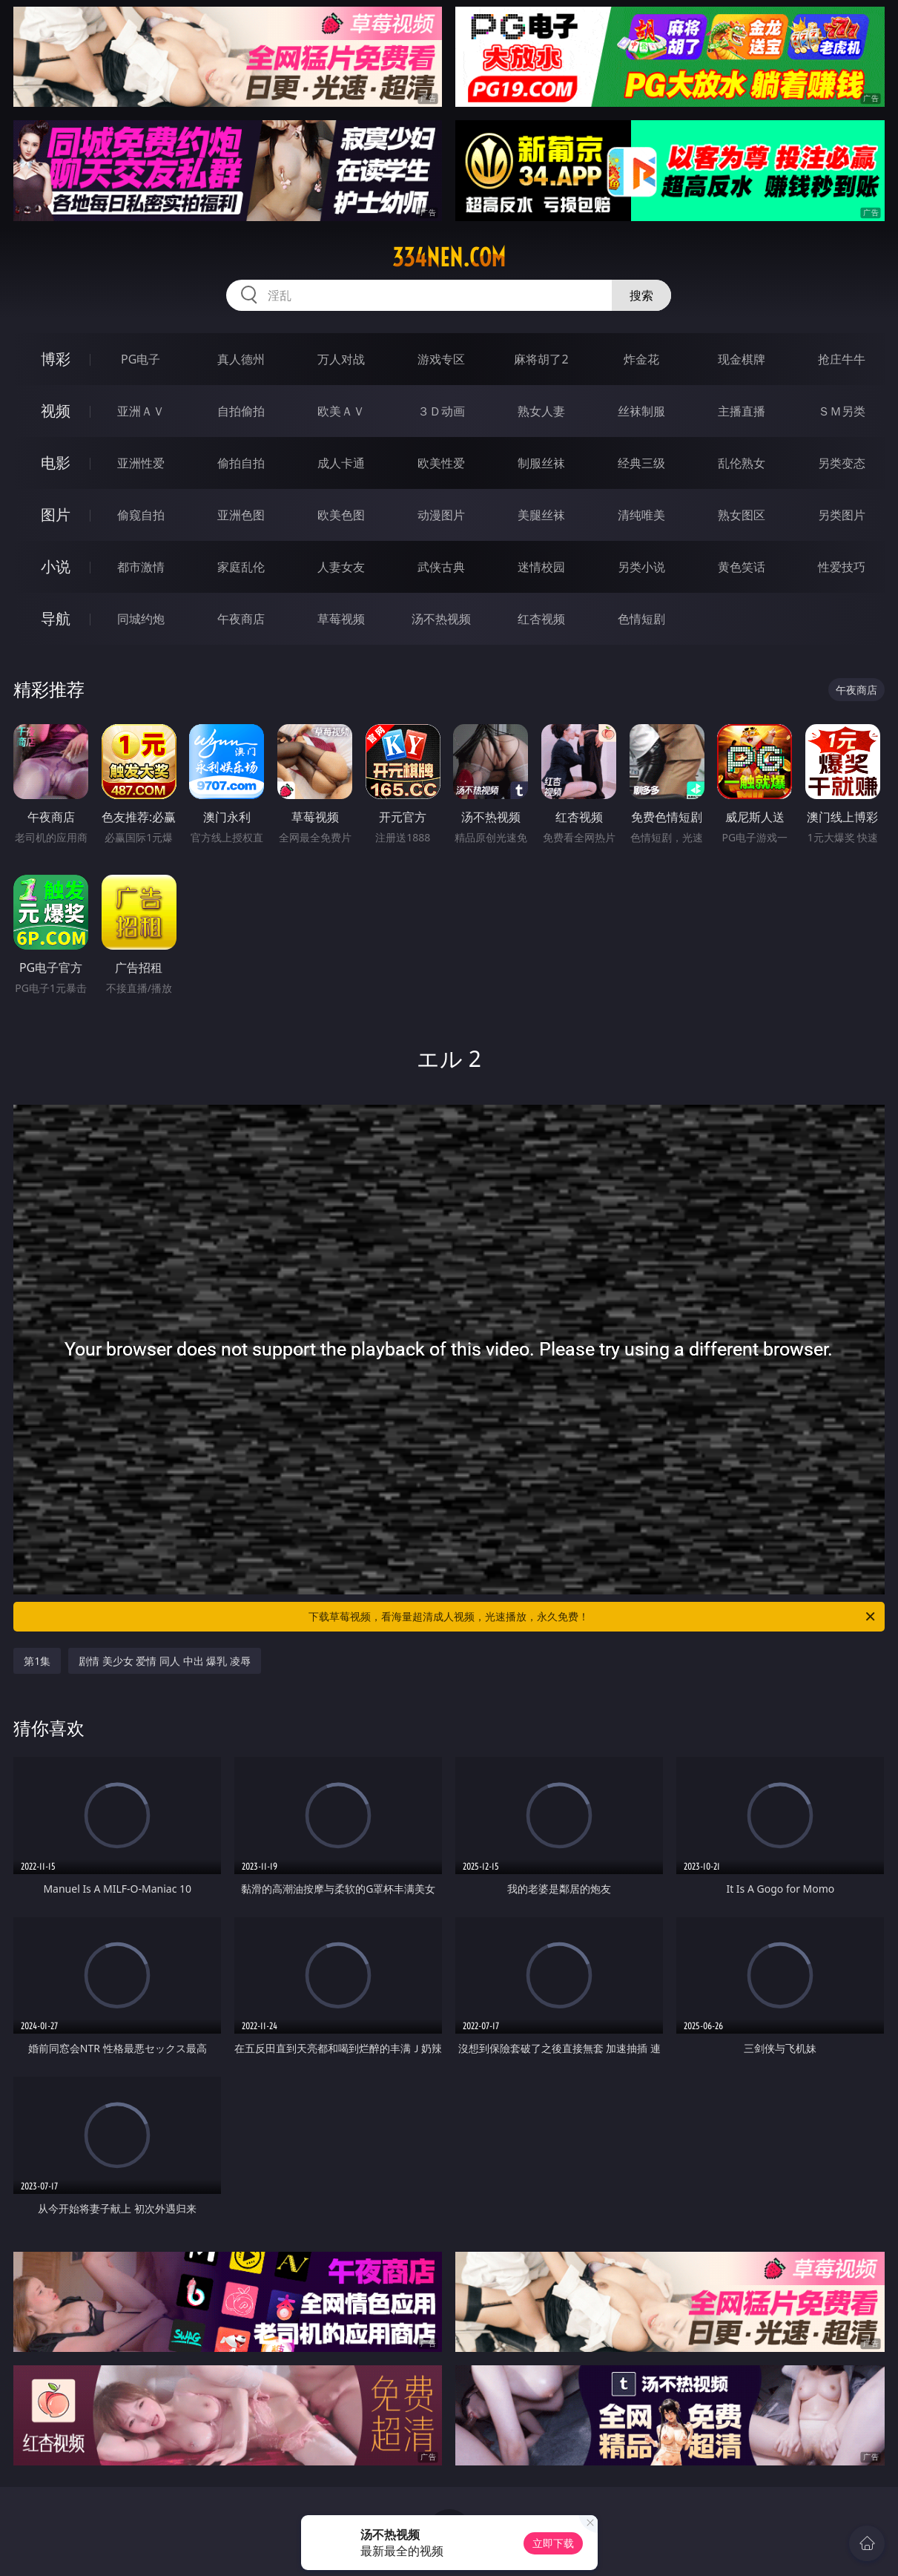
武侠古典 (441, 567)
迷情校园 (541, 567)
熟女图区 (741, 515)
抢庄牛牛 (841, 359)
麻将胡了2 (541, 359)
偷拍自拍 (241, 463)
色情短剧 (641, 619)
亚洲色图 (241, 515)
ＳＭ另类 (841, 411)
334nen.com (449, 257)
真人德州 (241, 359)
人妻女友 (341, 567)
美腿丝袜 (541, 515)
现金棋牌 (741, 359)
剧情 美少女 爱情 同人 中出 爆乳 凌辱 (165, 1661)
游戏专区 (441, 359)
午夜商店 (241, 619)
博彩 (55, 359)
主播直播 (741, 411)
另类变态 (841, 463)
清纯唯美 (641, 515)
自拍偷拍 (241, 411)
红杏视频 (541, 619)
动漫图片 (441, 515)
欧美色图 (341, 515)
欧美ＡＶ (341, 411)
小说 (55, 566)
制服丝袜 (541, 463)
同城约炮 (141, 619)
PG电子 (140, 359)
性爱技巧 (841, 567)
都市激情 (141, 567)
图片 (55, 515)
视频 (55, 411)
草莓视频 (341, 619)
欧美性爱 (441, 463)
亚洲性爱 (141, 463)
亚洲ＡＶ (141, 411)
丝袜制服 (641, 411)
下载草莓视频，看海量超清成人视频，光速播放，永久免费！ (592, 1617)
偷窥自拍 (141, 515)
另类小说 (641, 567)
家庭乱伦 (241, 567)
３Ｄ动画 (441, 411)
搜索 (641, 295)
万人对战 (341, 359)
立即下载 (553, 2543)
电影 (55, 463)
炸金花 (641, 359)
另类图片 (841, 515)
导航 (55, 618)
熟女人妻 (541, 411)
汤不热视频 (441, 619)
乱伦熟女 (741, 463)
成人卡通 (341, 463)
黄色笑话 (741, 567)
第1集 (37, 1661)
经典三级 (641, 463)
